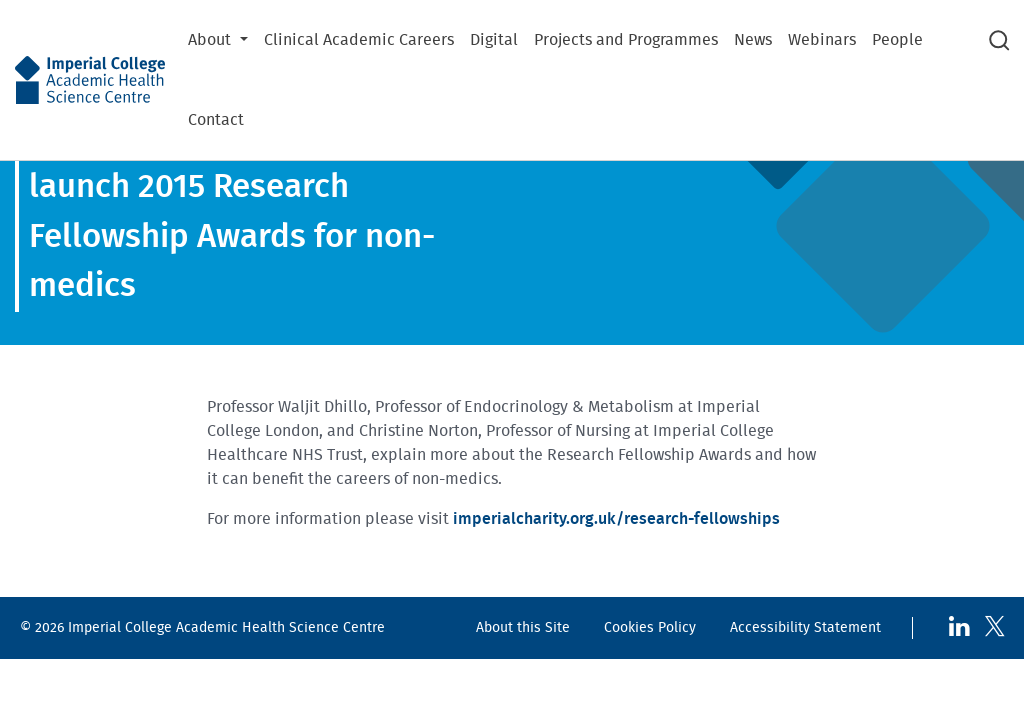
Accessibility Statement (805, 627)
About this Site (523, 627)
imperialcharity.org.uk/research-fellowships (616, 519)
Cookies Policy (650, 627)
